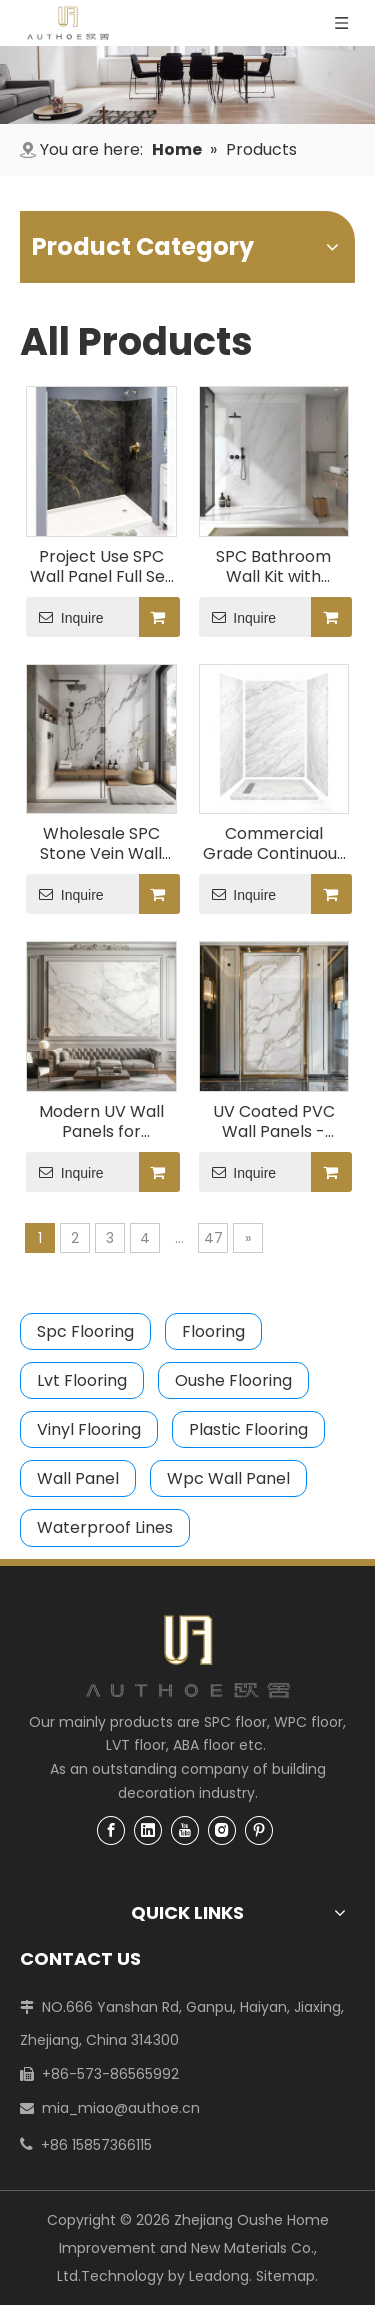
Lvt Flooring (82, 1380)
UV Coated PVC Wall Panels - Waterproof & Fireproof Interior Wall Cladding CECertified (273, 1122)
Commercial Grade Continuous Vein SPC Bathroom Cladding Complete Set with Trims (273, 844)
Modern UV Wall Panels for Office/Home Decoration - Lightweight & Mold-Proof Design (101, 1122)
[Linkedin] (148, 1830)
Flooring (213, 1331)
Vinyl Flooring (89, 1429)
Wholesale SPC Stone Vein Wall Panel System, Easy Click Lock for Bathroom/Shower (101, 844)
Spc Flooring (85, 1331)
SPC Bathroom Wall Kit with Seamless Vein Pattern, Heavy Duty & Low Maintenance (273, 567)
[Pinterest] (259, 1830)
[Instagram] (222, 1830)
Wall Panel (78, 1478)
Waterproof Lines (105, 1527)
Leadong (219, 2276)
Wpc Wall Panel (228, 1478)
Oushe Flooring (233, 1380)
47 (213, 1238)
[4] (187, 85)
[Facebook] (111, 1830)
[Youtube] (185, 1830)
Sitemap (285, 2276)
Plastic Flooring (248, 1429)
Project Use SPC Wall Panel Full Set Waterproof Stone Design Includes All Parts (101, 567)
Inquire (65, 617)
